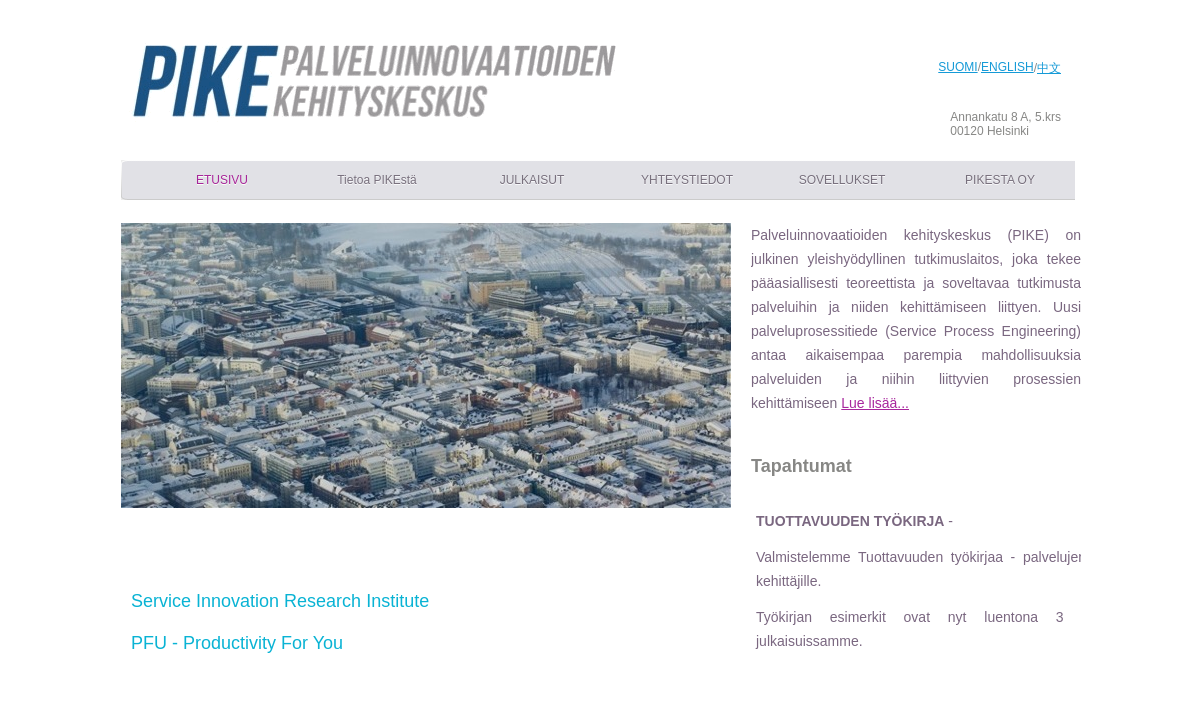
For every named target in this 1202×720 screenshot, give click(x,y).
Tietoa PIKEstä (377, 180)
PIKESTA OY (1000, 180)
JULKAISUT (532, 180)
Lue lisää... (875, 403)
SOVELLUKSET (842, 180)
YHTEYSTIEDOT (687, 180)
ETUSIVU (222, 180)
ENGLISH (1007, 67)
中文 (1049, 68)
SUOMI (957, 67)
